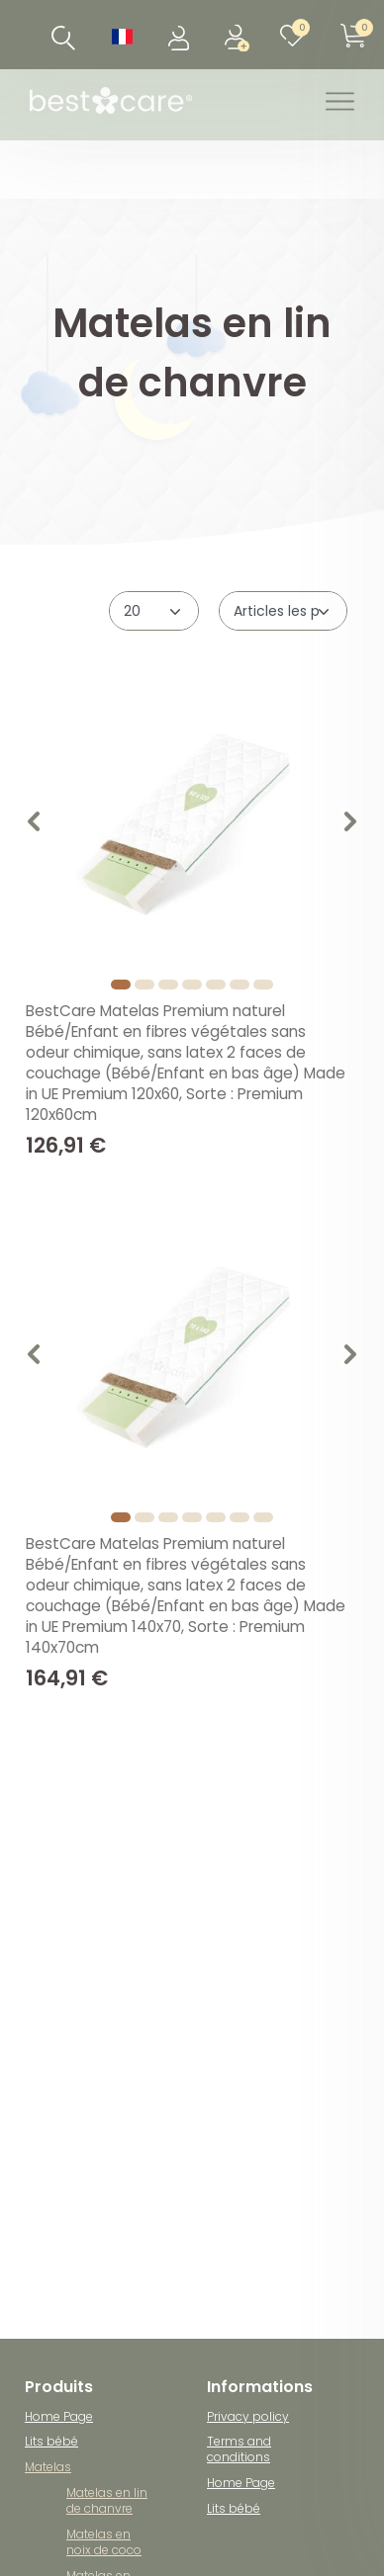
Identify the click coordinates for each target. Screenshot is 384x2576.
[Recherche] (63, 38)
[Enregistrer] (238, 35)
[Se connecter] (180, 35)
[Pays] (122, 35)
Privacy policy (248, 2416)
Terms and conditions (239, 2449)
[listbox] (192, 824)
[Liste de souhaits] (297, 35)
